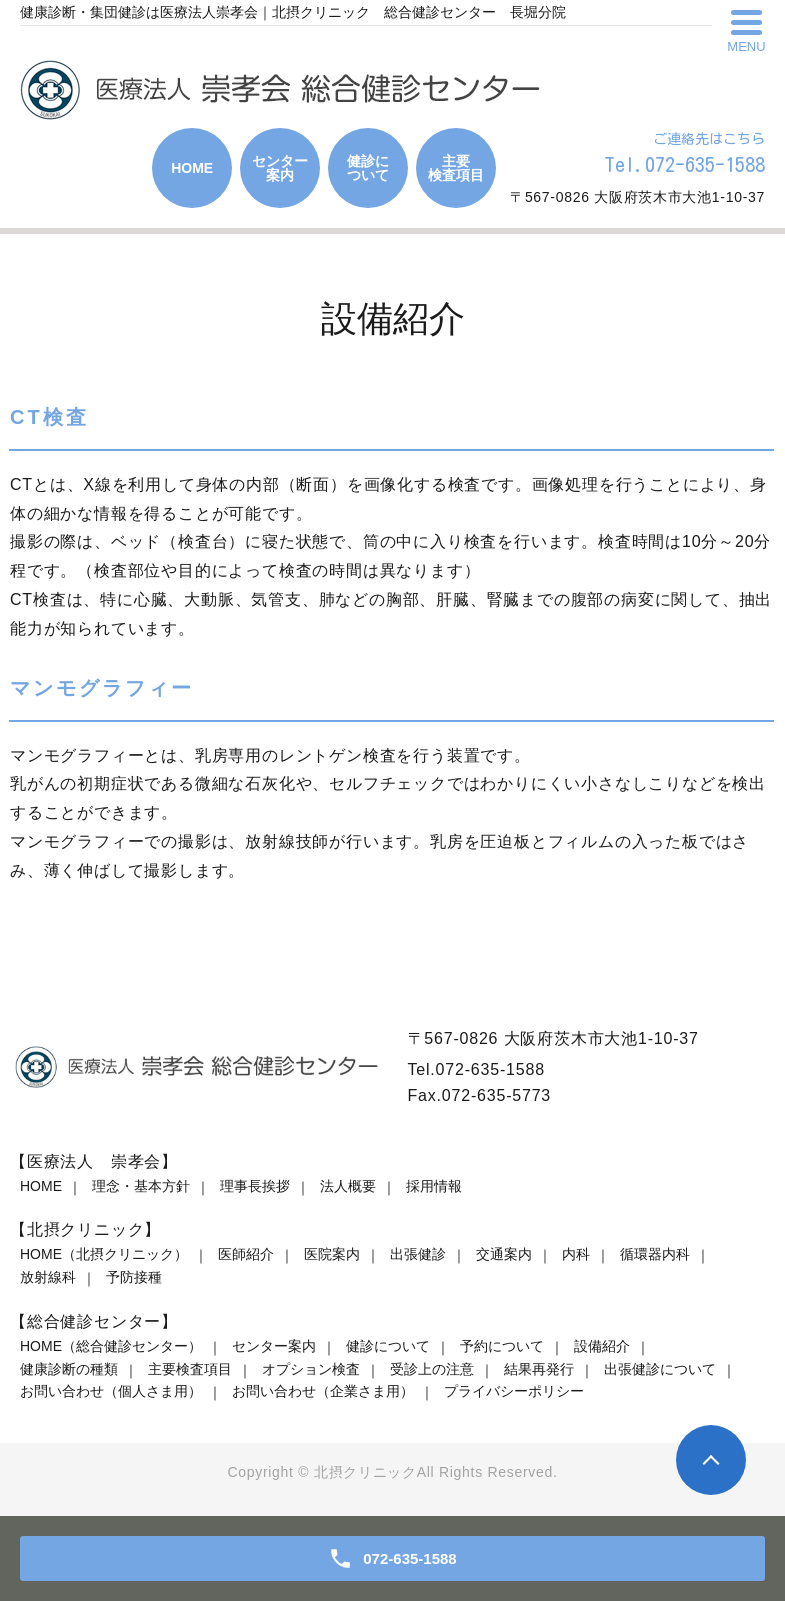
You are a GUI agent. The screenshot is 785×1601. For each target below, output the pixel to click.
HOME (41, 1186)
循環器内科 (655, 1254)
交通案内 (504, 1254)
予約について (502, 1346)
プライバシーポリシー (514, 1391)
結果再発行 (539, 1369)
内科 (576, 1254)
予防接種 (134, 1277)
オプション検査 (311, 1369)
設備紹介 (602, 1346)
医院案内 (332, 1254)
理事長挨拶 (255, 1186)
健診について (388, 1346)
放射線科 (48, 1277)
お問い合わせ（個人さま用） (111, 1391)
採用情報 (434, 1186)
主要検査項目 (190, 1369)
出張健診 (418, 1254)
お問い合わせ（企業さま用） (323, 1391)
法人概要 (348, 1186)
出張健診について (660, 1369)
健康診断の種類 (69, 1369)
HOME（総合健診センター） (111, 1346)
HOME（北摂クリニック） (104, 1254)
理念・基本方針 (141, 1186)
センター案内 (274, 1346)
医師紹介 (246, 1254)
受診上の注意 (432, 1369)
